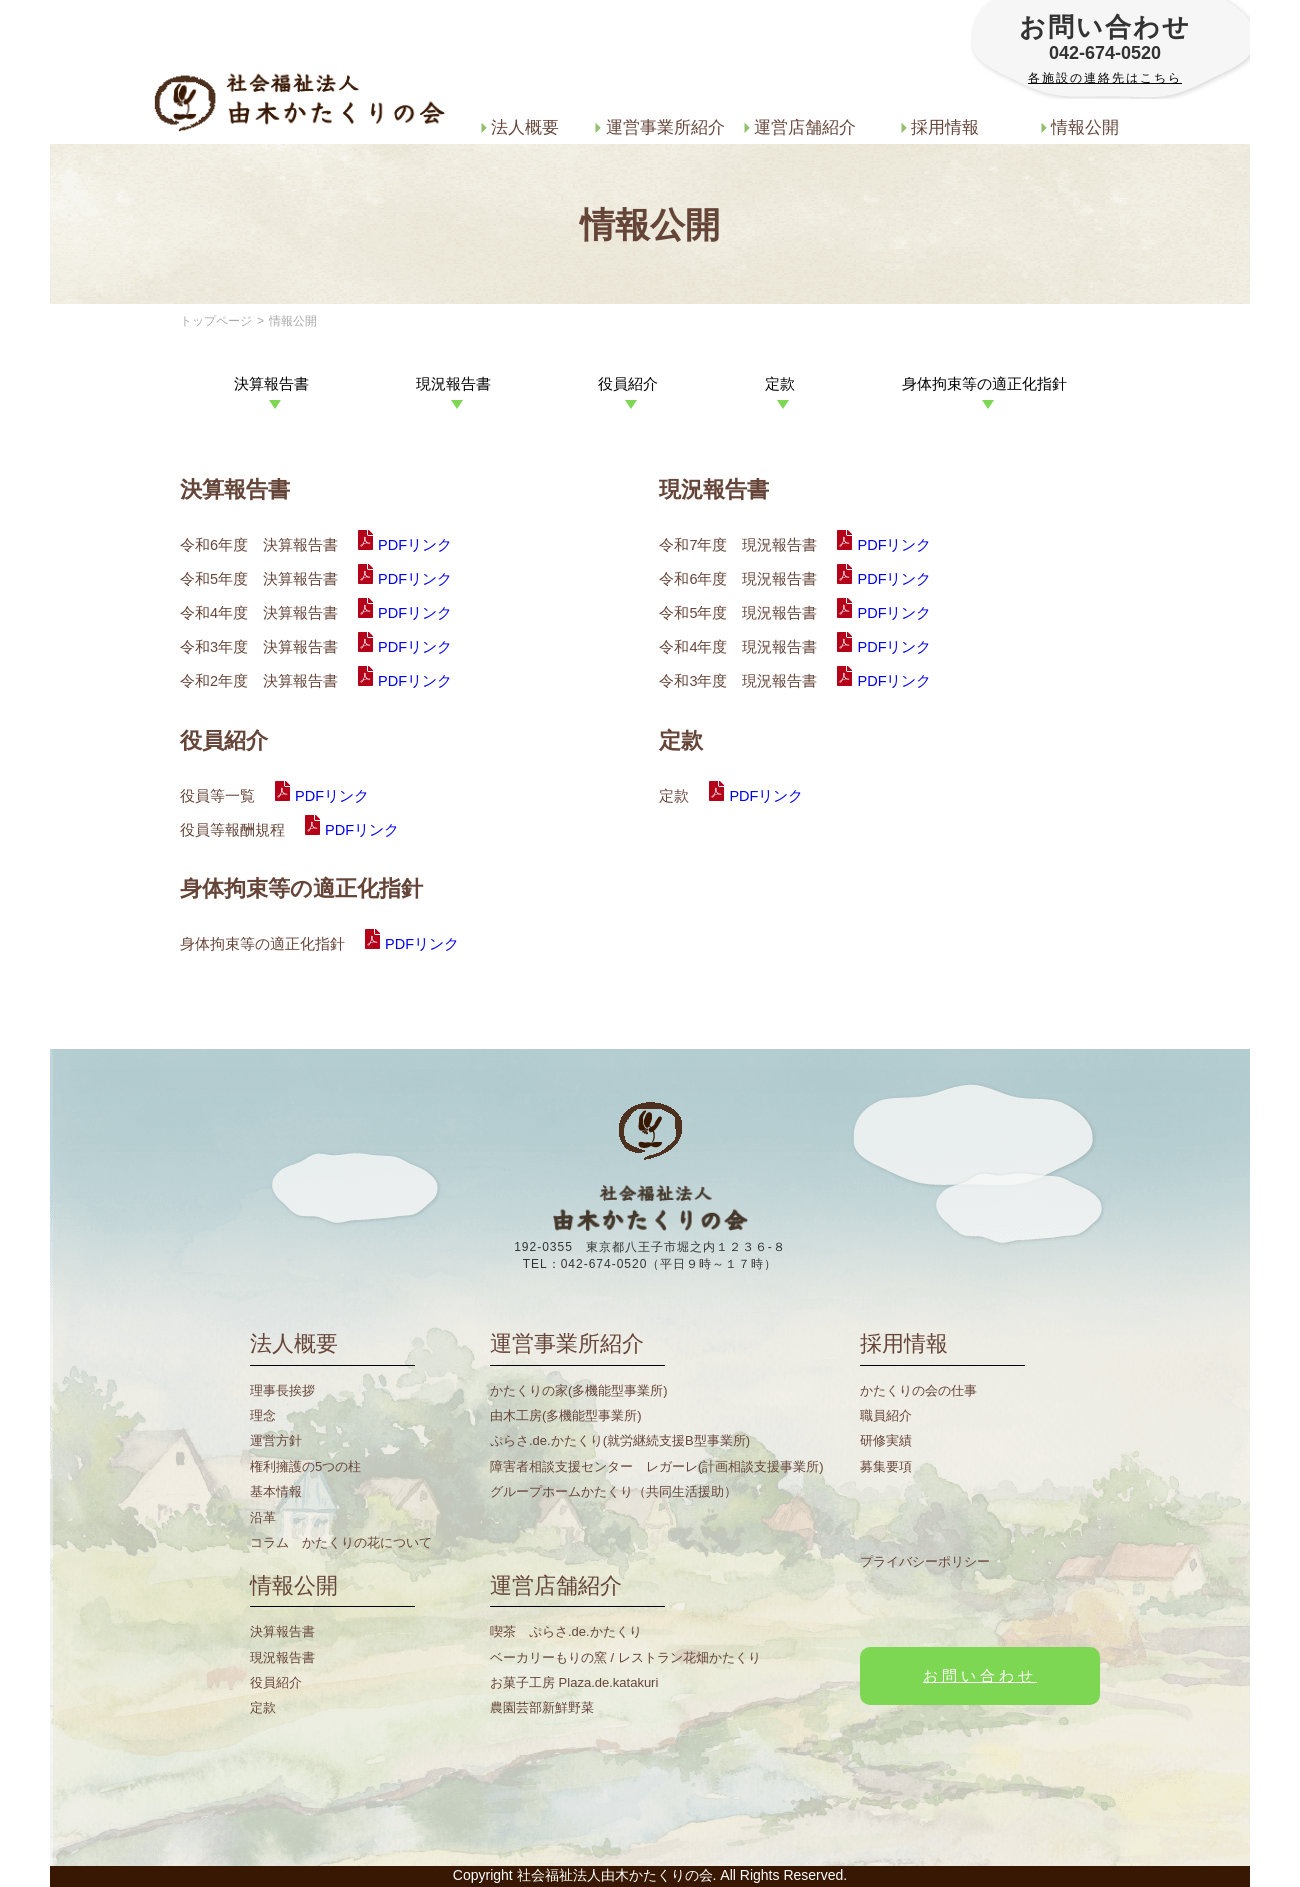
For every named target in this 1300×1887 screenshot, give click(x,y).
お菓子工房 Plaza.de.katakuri (574, 1682)
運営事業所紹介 (660, 127)
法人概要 (520, 127)
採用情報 (940, 127)
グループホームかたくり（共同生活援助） (613, 1491)
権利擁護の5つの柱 (305, 1466)
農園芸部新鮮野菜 (542, 1707)
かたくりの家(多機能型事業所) (579, 1390)
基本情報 (276, 1491)
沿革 (263, 1517)
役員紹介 (276, 1682)
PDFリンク (415, 545)
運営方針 (276, 1440)
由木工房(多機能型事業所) (566, 1415)
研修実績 (886, 1440)
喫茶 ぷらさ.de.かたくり (566, 1631)
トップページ (216, 321)
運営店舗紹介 (800, 127)
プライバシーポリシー (925, 1561)
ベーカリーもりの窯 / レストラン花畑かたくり (625, 1657)
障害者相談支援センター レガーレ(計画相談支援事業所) (657, 1466)
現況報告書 (282, 1657)
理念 (263, 1415)
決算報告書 (282, 1631)
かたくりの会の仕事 (918, 1390)
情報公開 (1080, 127)
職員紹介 (886, 1415)
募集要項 (886, 1466)
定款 (263, 1707)
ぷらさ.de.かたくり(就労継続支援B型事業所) (620, 1440)
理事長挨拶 (282, 1390)
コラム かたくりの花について (341, 1542)
